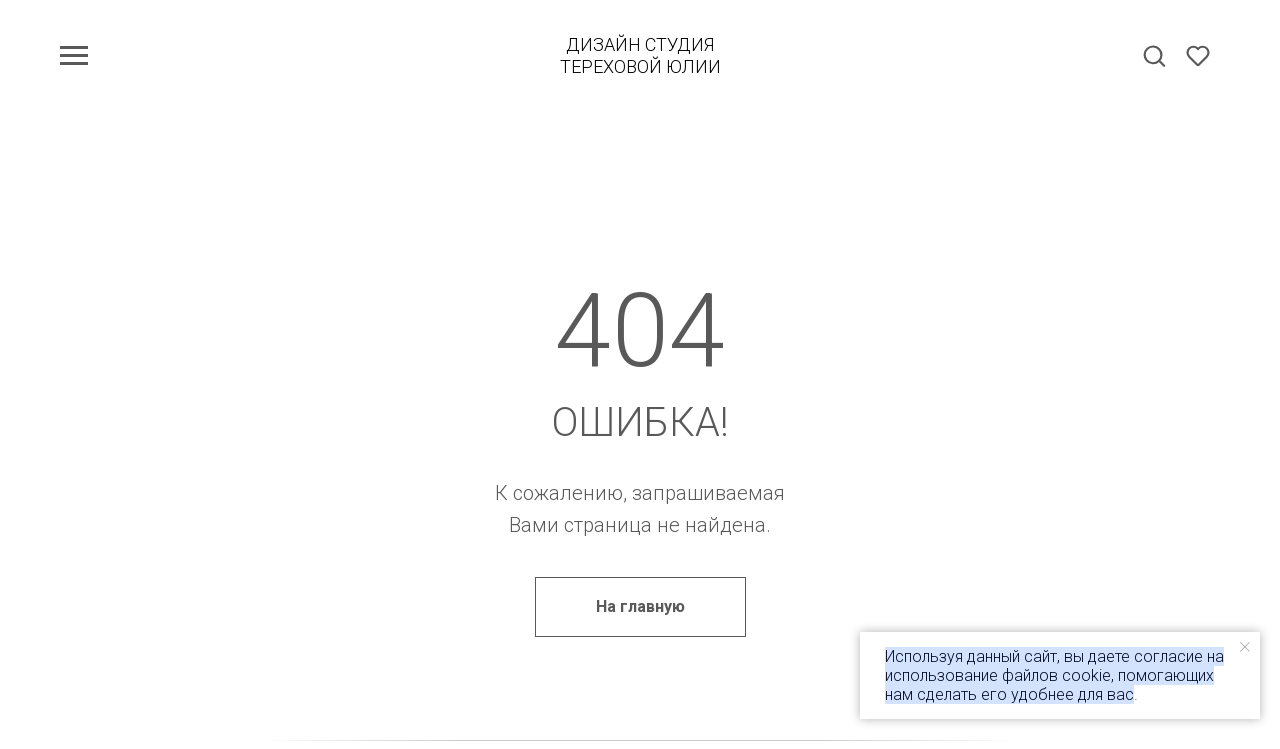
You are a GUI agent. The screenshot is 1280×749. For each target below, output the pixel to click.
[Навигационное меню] (74, 56)
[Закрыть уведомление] (1245, 647)
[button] (1154, 55)
